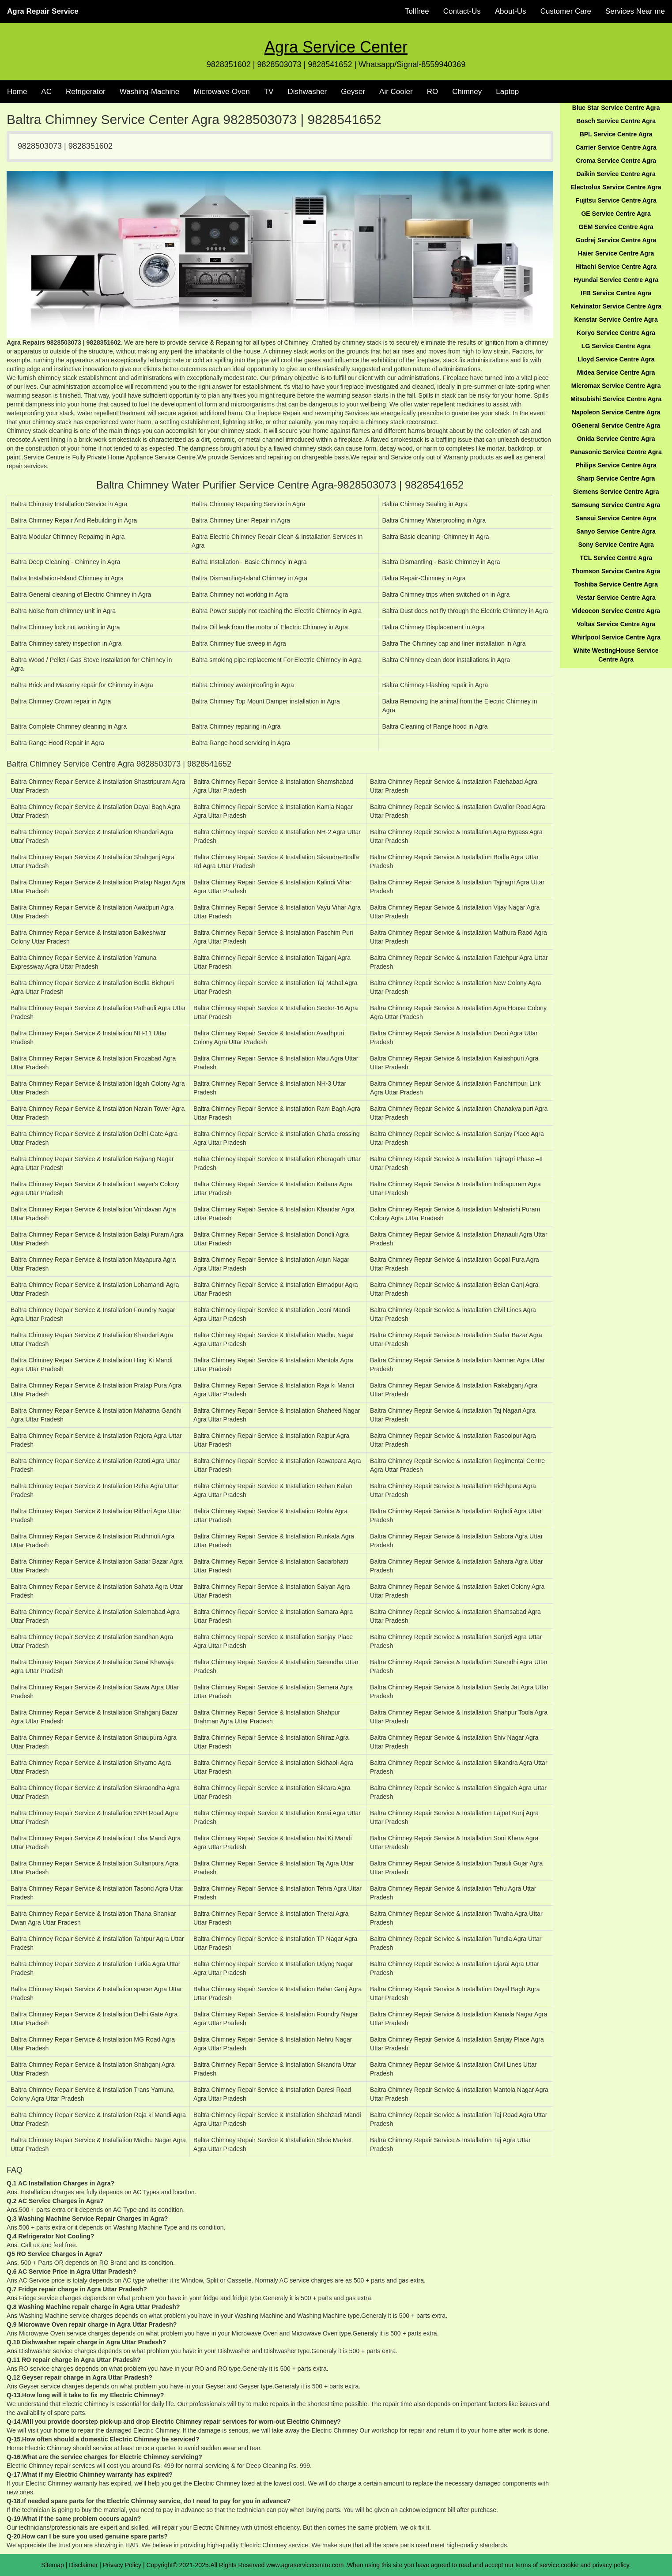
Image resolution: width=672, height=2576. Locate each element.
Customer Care (565, 11)
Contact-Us (462, 11)
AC (46, 91)
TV (269, 91)
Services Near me (635, 11)
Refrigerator (86, 91)
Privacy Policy (122, 2564)
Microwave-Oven (221, 91)
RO (432, 91)
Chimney (467, 91)
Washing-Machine (149, 91)
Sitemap (52, 2564)
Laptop (507, 91)
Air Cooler (396, 91)
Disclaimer (83, 2564)
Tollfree (417, 11)
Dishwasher (307, 91)
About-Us (510, 11)
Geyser (353, 91)
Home (17, 91)
